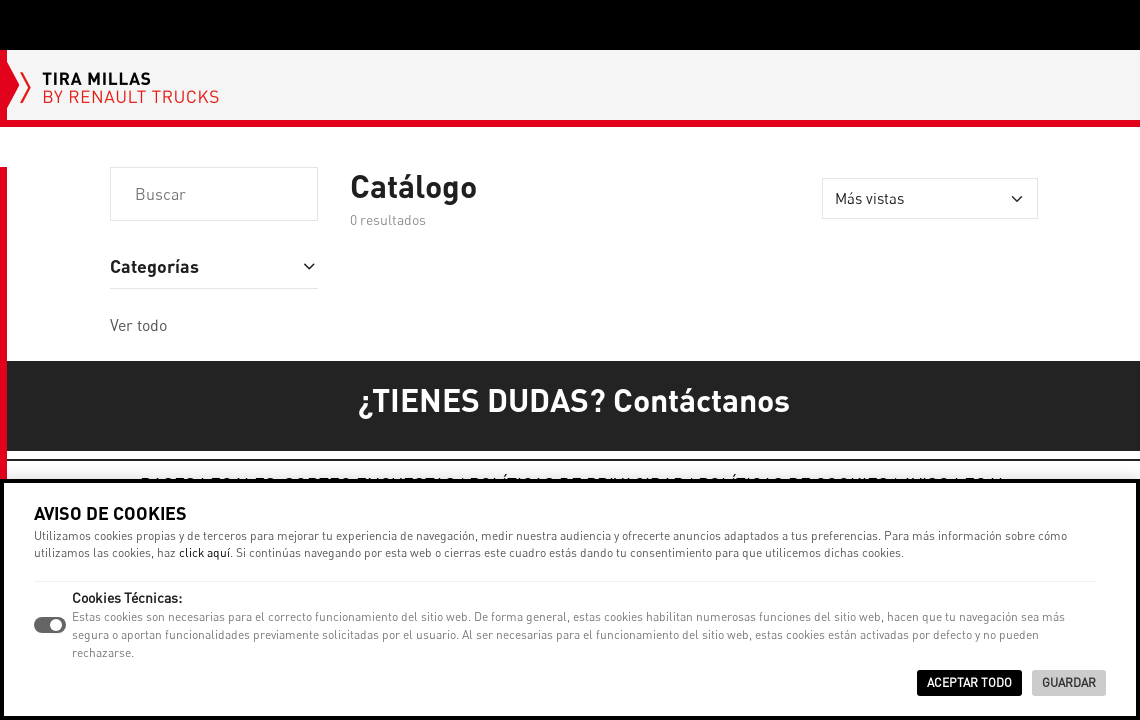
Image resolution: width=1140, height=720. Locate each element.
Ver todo (138, 325)
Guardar (1069, 682)
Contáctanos (701, 399)
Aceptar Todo (969, 682)
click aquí (204, 552)
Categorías (154, 266)
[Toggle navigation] (28, 25)
